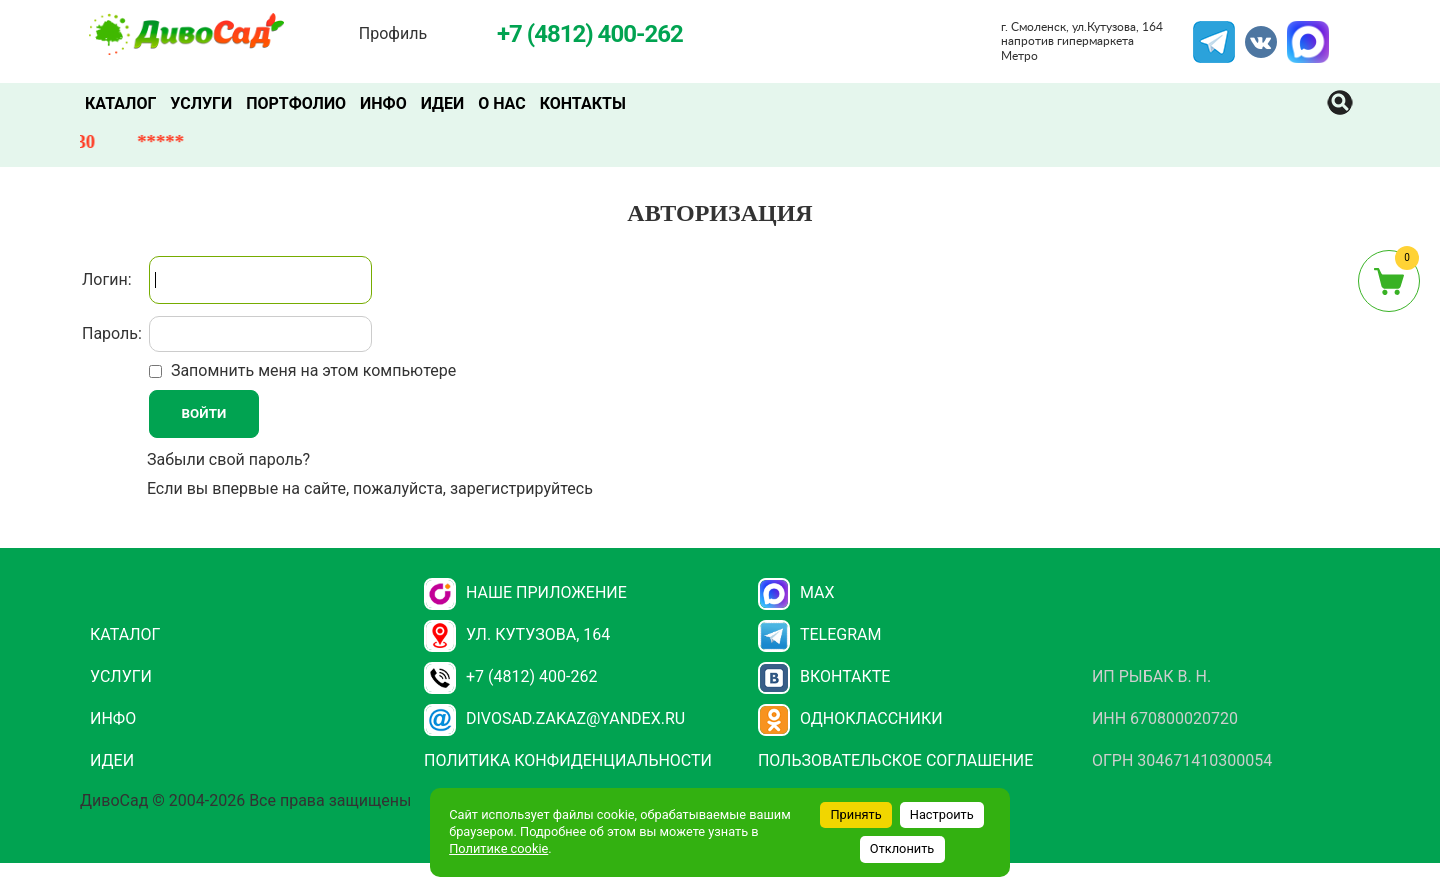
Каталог (120, 103)
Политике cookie (498, 848)
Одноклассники (850, 718)
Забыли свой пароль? (228, 459)
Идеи (442, 103)
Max (796, 592)
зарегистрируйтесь (521, 488)
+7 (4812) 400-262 (510, 676)
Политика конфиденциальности (568, 760)
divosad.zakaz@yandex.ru (554, 718)
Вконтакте (824, 676)
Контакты (583, 103)
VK (1251, 33)
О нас (502, 103)
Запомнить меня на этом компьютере (311, 370)
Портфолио (296, 103)
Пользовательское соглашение (895, 760)
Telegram (1214, 33)
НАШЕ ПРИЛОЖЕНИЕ (525, 592)
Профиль (393, 33)
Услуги (201, 103)
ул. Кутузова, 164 (517, 634)
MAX (1305, 33)
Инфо (383, 103)
